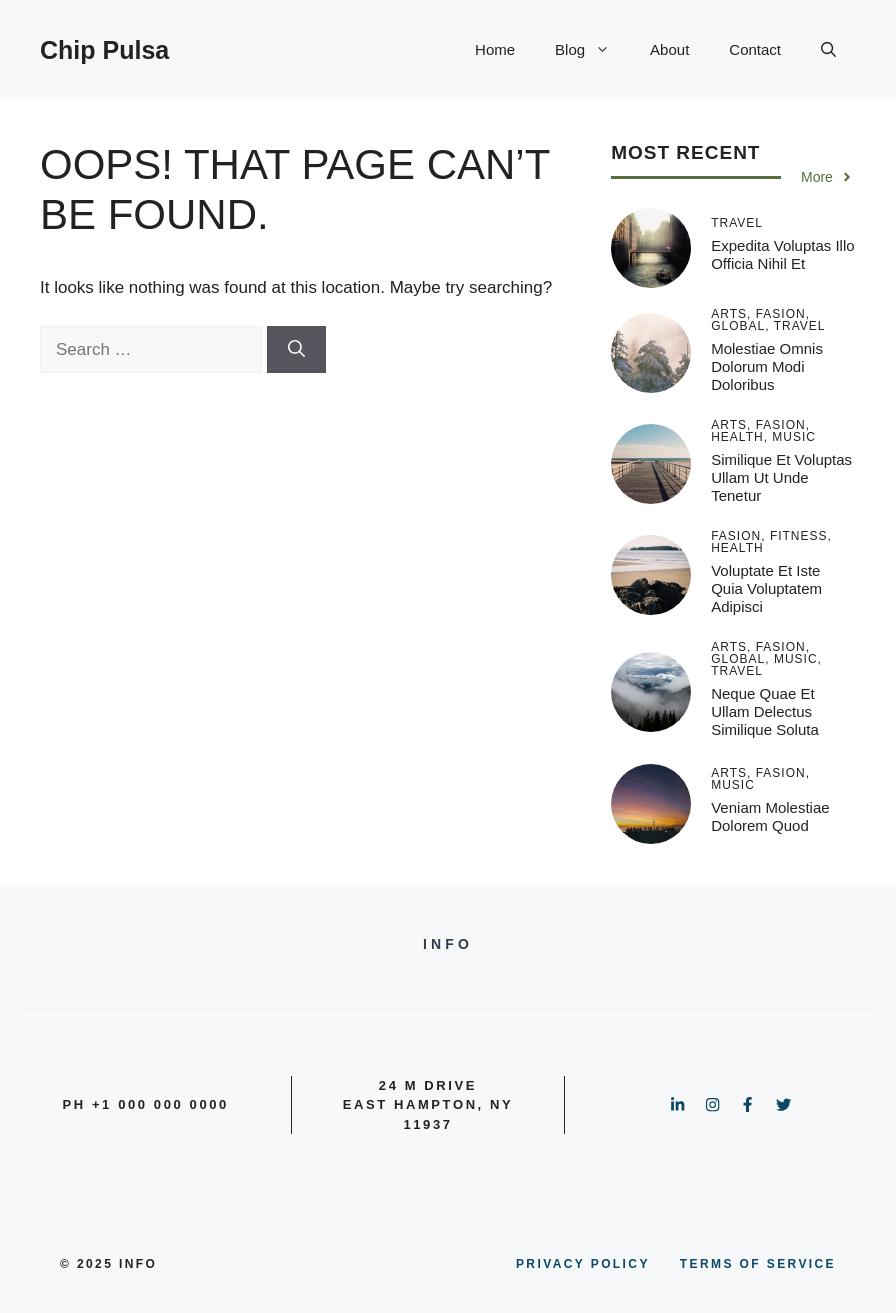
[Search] (296, 350)
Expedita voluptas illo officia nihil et (782, 254)
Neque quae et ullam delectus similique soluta (765, 711)
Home (495, 49)
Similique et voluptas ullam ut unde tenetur (781, 477)
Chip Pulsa (104, 50)
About (669, 49)
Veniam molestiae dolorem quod (770, 816)
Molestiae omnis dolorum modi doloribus (767, 366)
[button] (828, 50)
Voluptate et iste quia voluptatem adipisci (766, 588)
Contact (755, 49)
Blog (592, 50)
